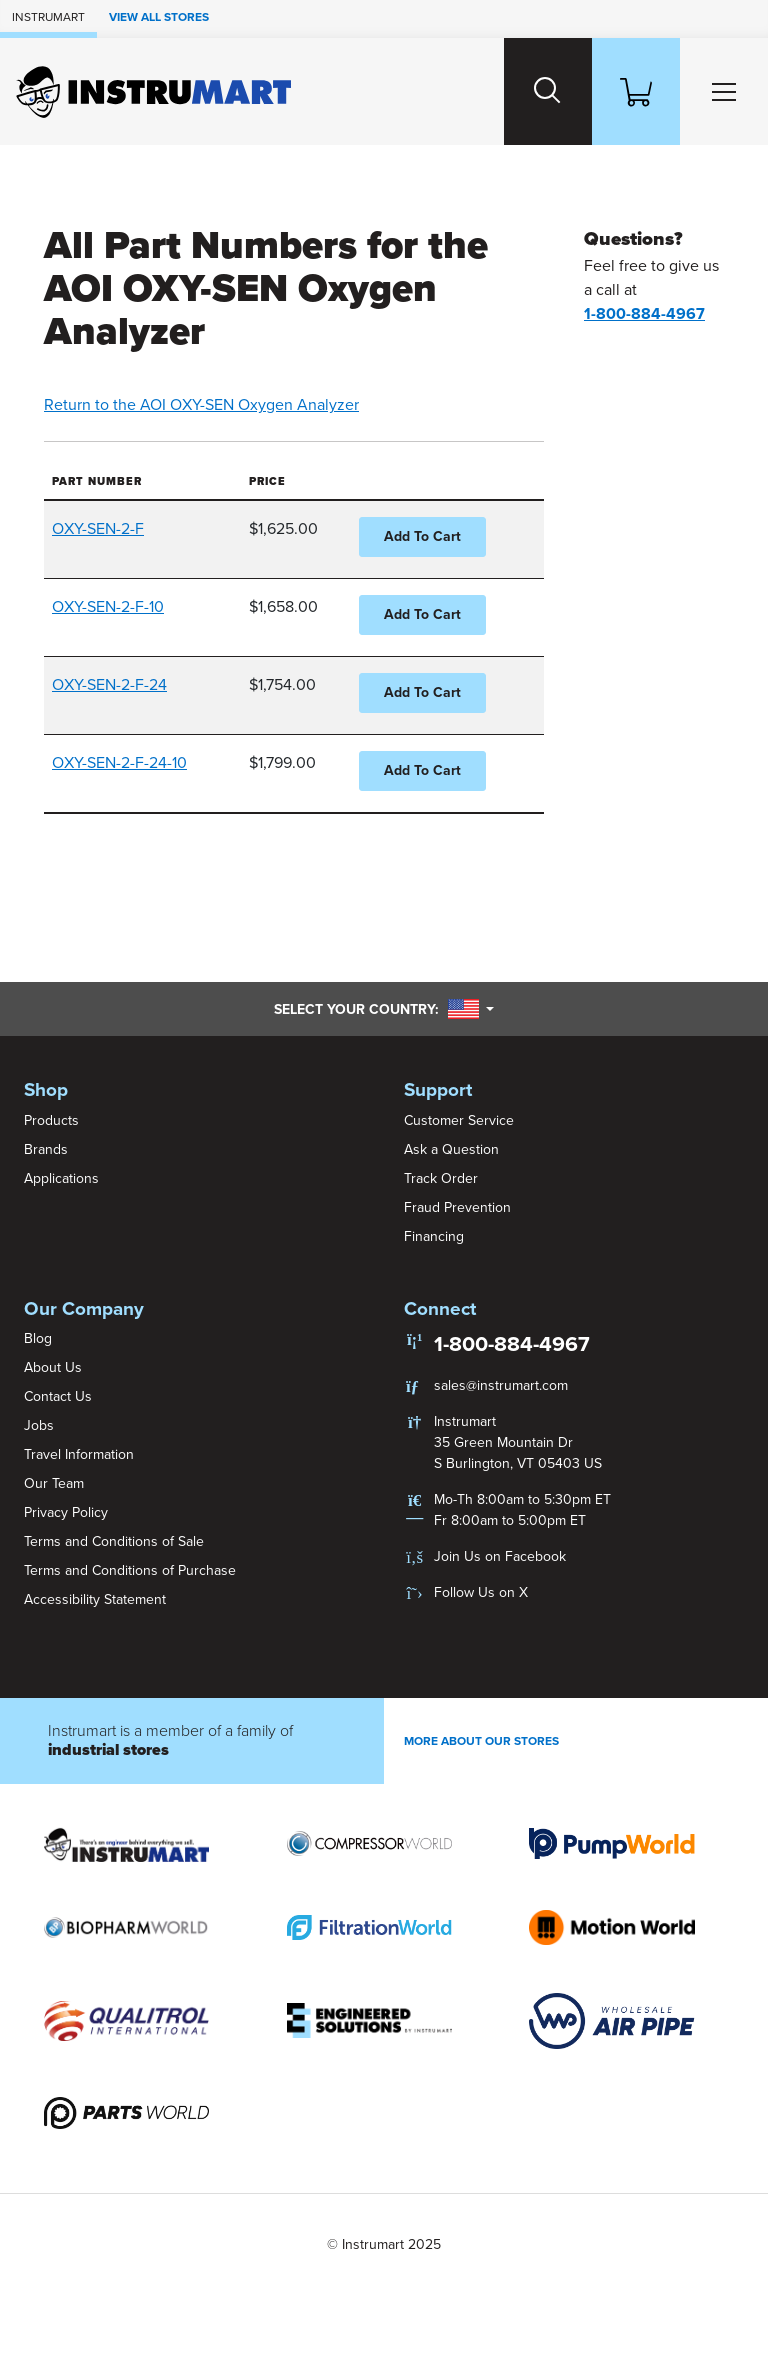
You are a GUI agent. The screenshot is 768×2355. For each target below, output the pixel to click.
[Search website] (548, 91)
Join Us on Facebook (500, 1556)
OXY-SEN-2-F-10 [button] (108, 607)
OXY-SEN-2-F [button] (98, 529)
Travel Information (79, 1454)
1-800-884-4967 (512, 1344)
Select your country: (384, 1009)
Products (51, 1120)
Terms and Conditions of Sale (114, 1541)
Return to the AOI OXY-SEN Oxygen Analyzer (201, 405)
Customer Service (459, 1120)
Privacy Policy (66, 1512)
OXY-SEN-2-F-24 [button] (109, 685)
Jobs (39, 1425)
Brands (46, 1149)
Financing (434, 1236)
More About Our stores (481, 1741)
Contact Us (58, 1396)
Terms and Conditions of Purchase (130, 1570)
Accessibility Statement (95, 1599)
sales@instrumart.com (501, 1385)
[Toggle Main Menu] (724, 91)
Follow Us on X (481, 1592)
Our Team (54, 1483)
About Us (53, 1367)
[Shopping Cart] (636, 91)
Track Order (441, 1178)
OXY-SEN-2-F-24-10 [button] (119, 763)
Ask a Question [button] (451, 1149)
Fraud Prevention (457, 1207)
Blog (38, 1338)
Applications (61, 1178)
